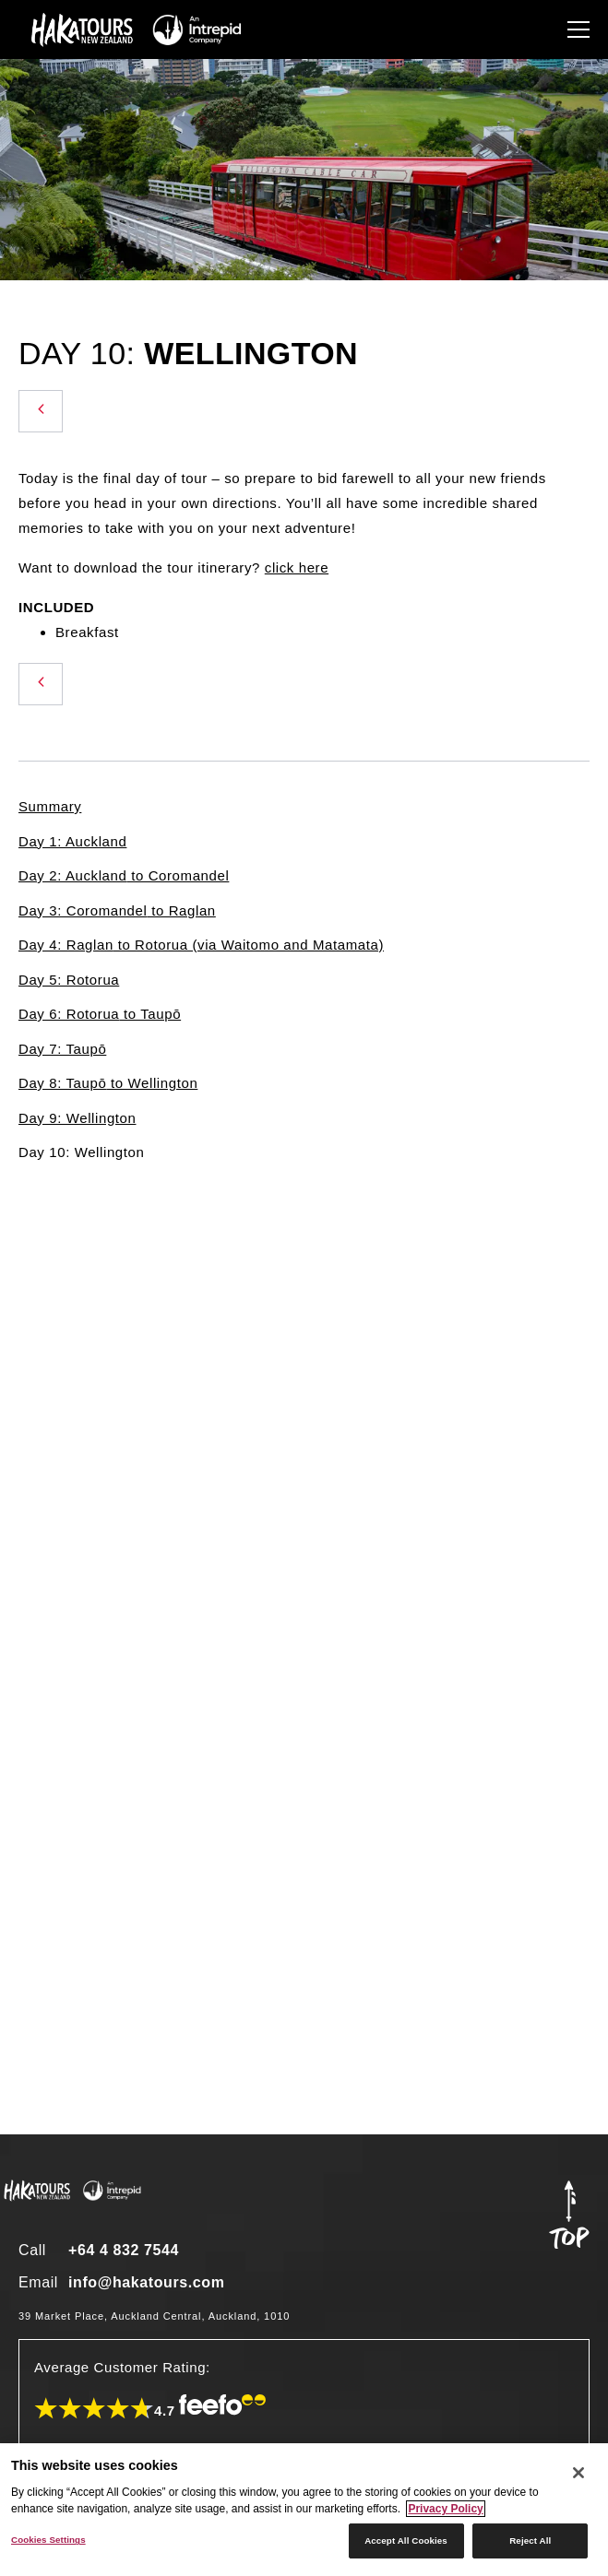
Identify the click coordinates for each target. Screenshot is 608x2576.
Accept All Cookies (405, 2540)
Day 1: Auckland (72, 841)
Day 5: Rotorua (68, 979)
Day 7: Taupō (62, 1049)
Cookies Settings (48, 2540)
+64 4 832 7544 (123, 2250)
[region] (304, 2509)
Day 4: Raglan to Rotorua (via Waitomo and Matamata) (201, 944)
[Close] (578, 2472)
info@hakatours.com (146, 2282)
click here (296, 567)
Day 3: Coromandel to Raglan (117, 910)
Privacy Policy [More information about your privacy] (445, 2508)
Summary (49, 806)
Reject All (530, 2540)
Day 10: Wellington (81, 1152)
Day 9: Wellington (77, 1118)
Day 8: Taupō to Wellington (107, 1083)
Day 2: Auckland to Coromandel (123, 875)
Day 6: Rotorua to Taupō (99, 1014)
